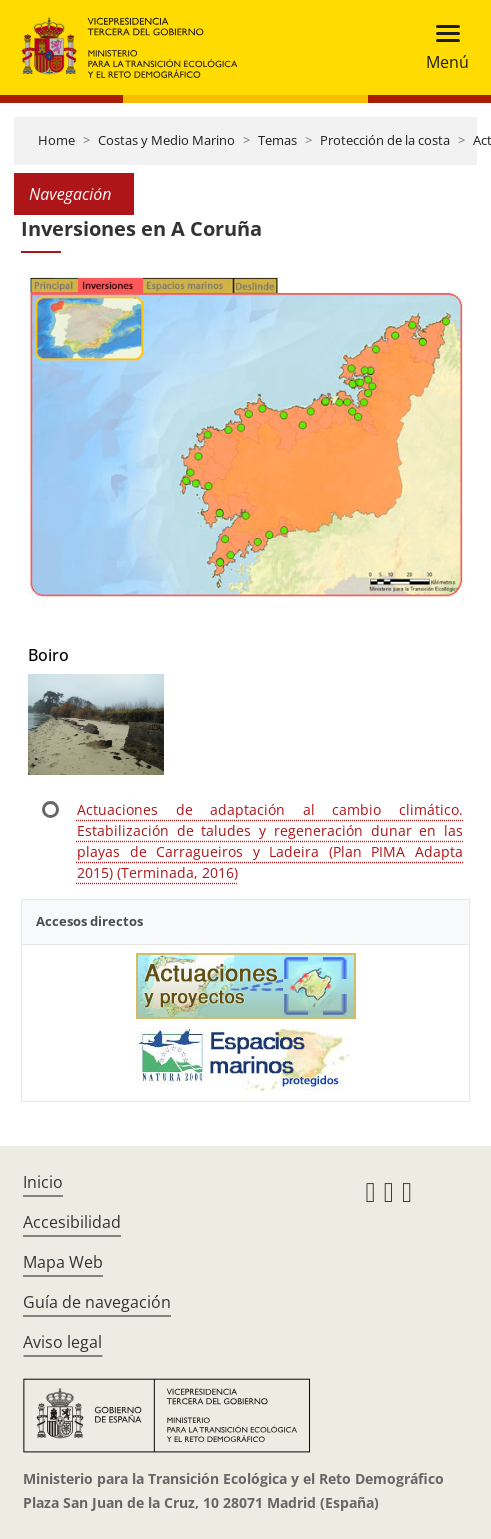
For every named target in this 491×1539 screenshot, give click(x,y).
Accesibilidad (72, 1222)
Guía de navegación (97, 1302)
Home (56, 140)
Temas (277, 140)
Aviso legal (62, 1342)
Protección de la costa (385, 140)
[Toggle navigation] (441, 47)
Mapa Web (63, 1262)
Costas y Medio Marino (166, 140)
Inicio (43, 1182)
